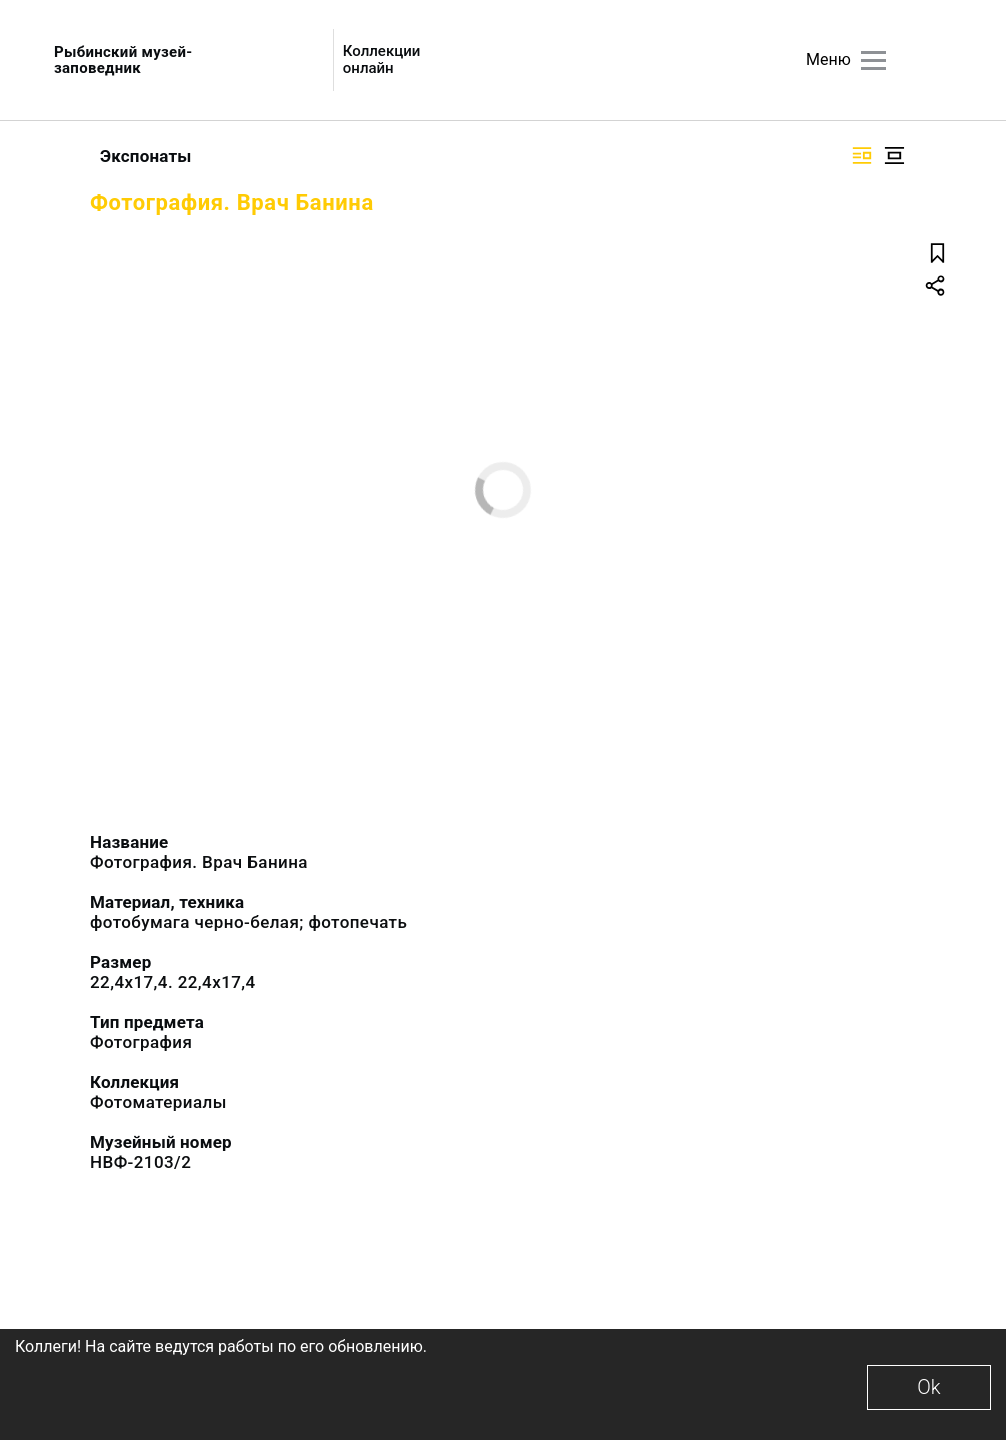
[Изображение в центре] (894, 155)
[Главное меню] (873, 60)
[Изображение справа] (862, 155)
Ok (928, 1387)
